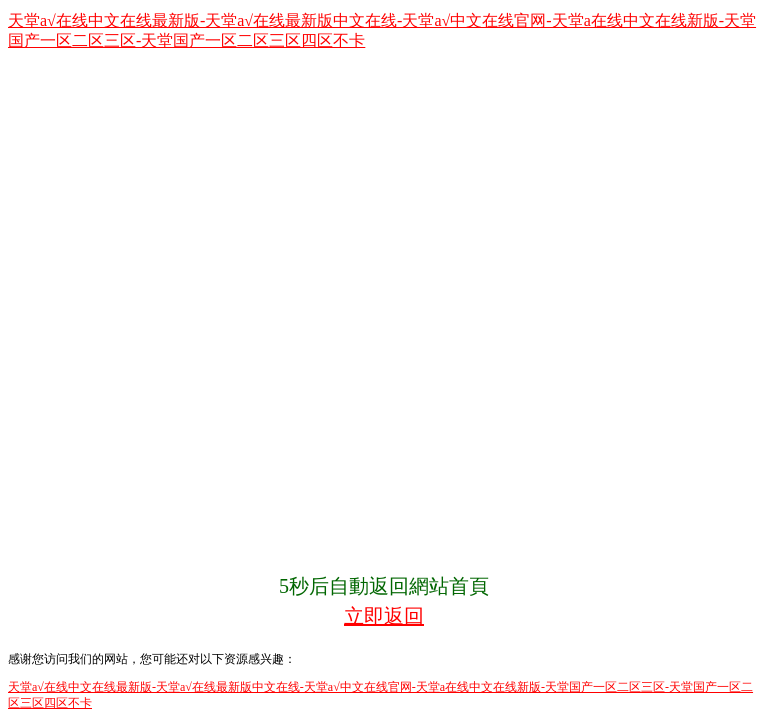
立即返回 (384, 616)
